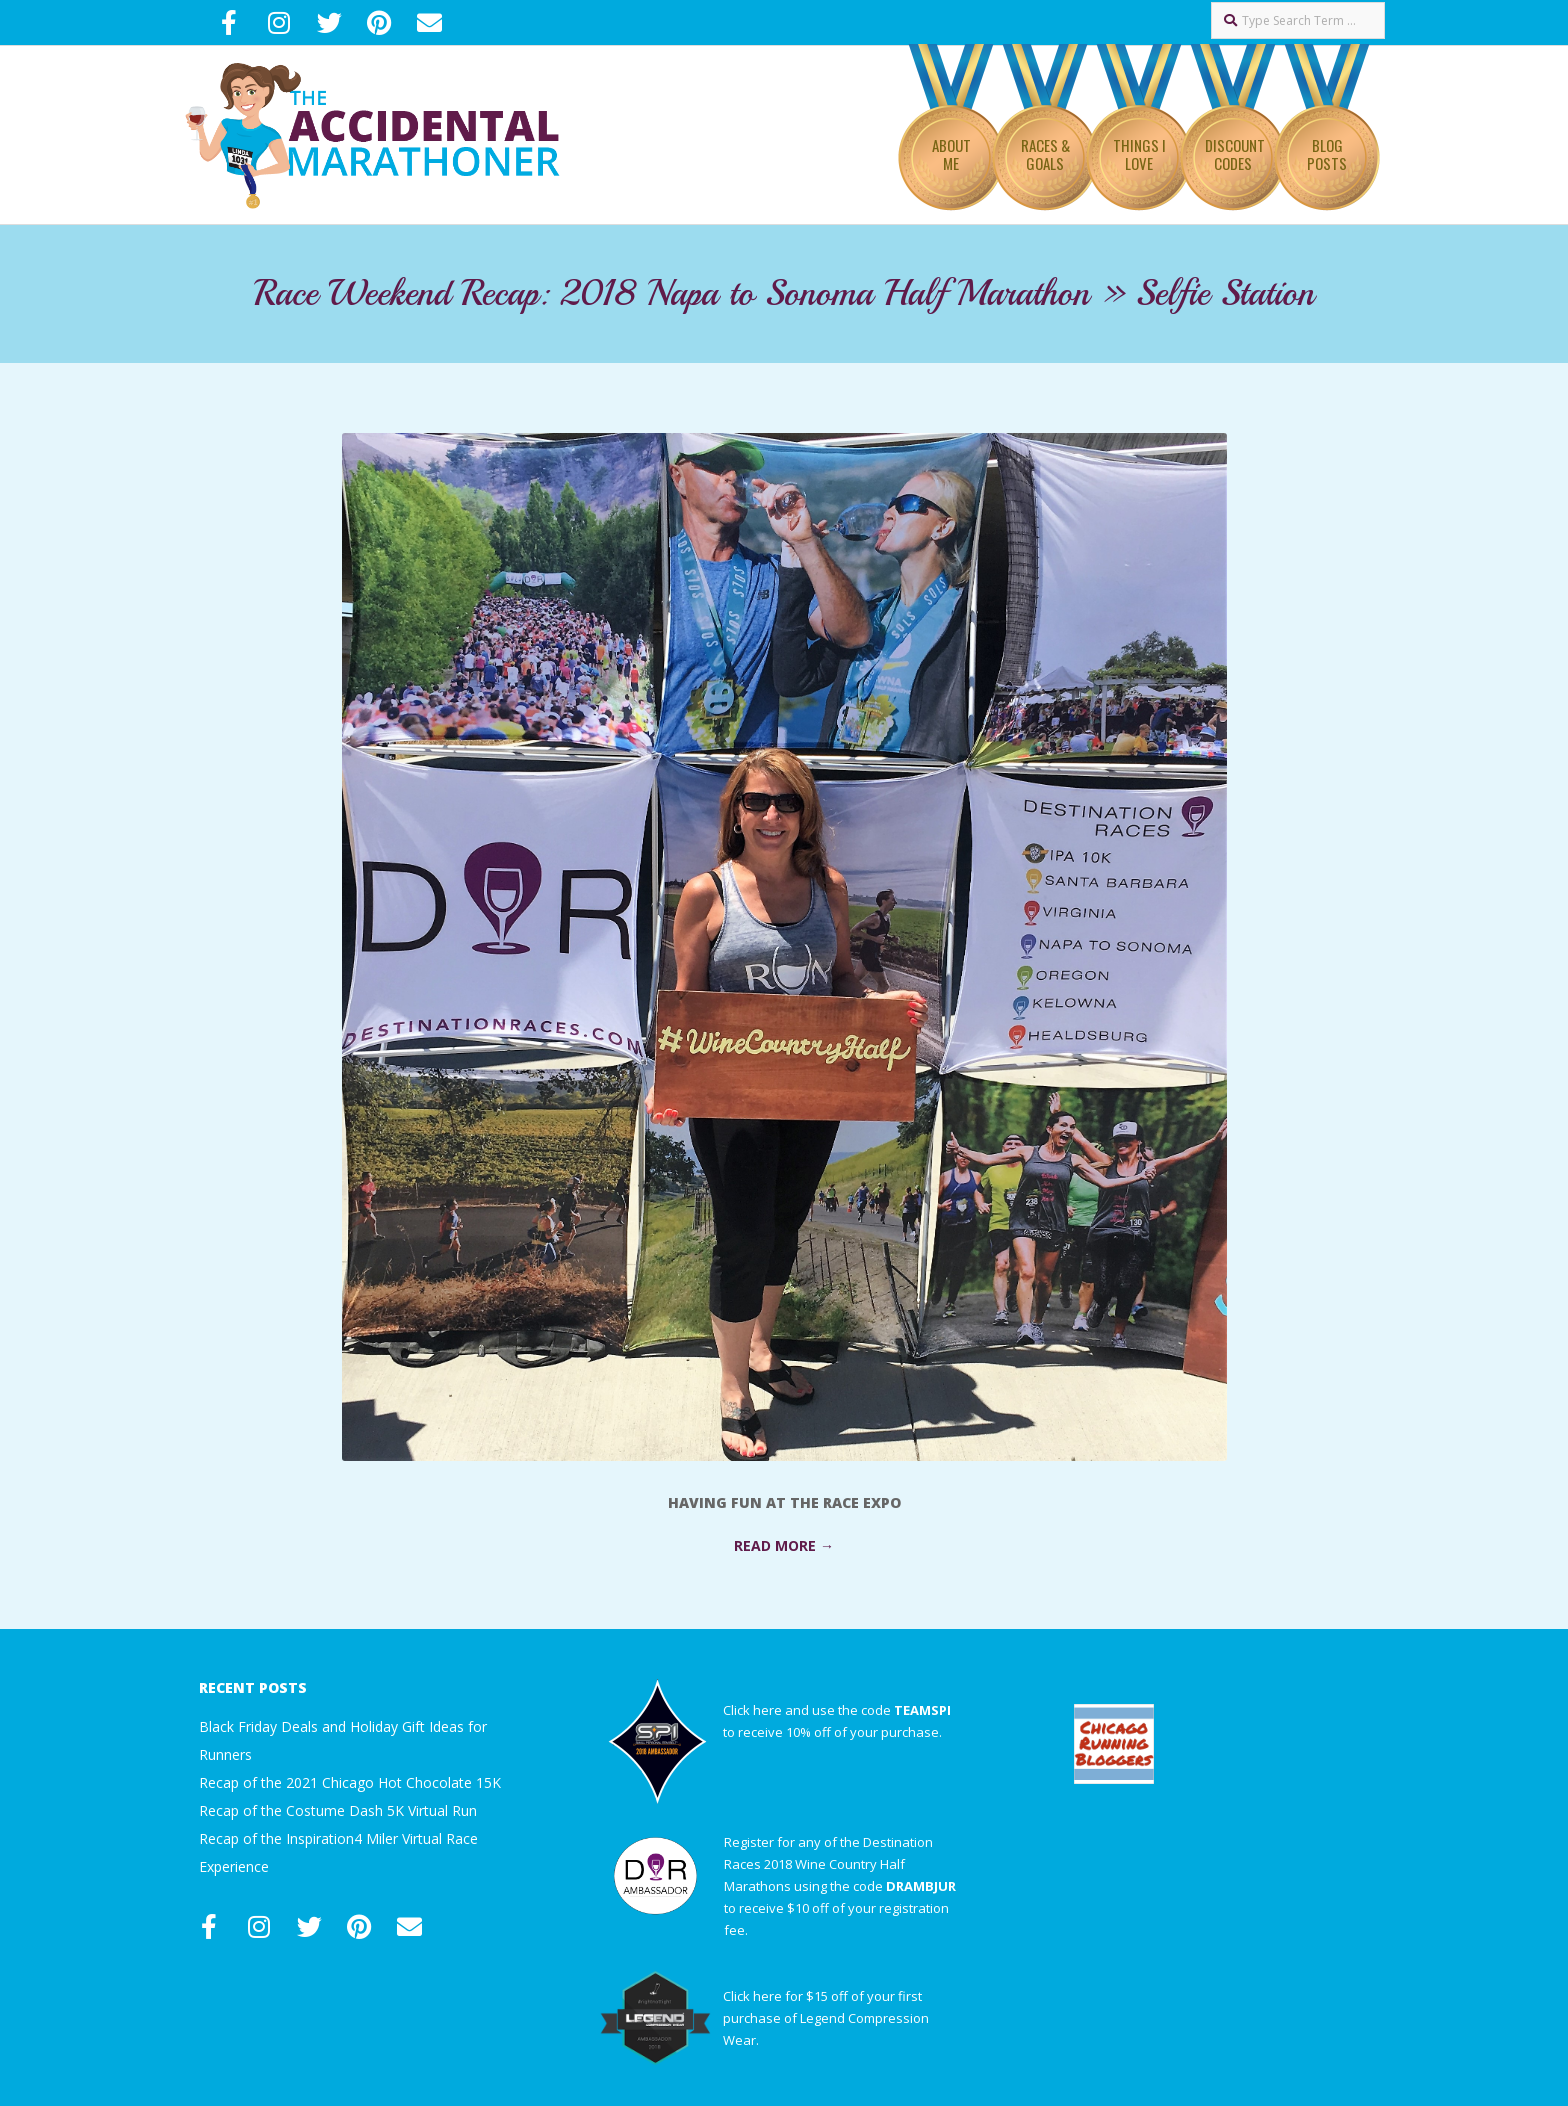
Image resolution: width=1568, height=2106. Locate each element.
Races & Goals (1045, 154)
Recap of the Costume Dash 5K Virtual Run (338, 1810)
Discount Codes (1235, 154)
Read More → (784, 1545)
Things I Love (1139, 154)
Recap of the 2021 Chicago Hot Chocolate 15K (350, 1782)
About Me (951, 154)
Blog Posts (1327, 154)
